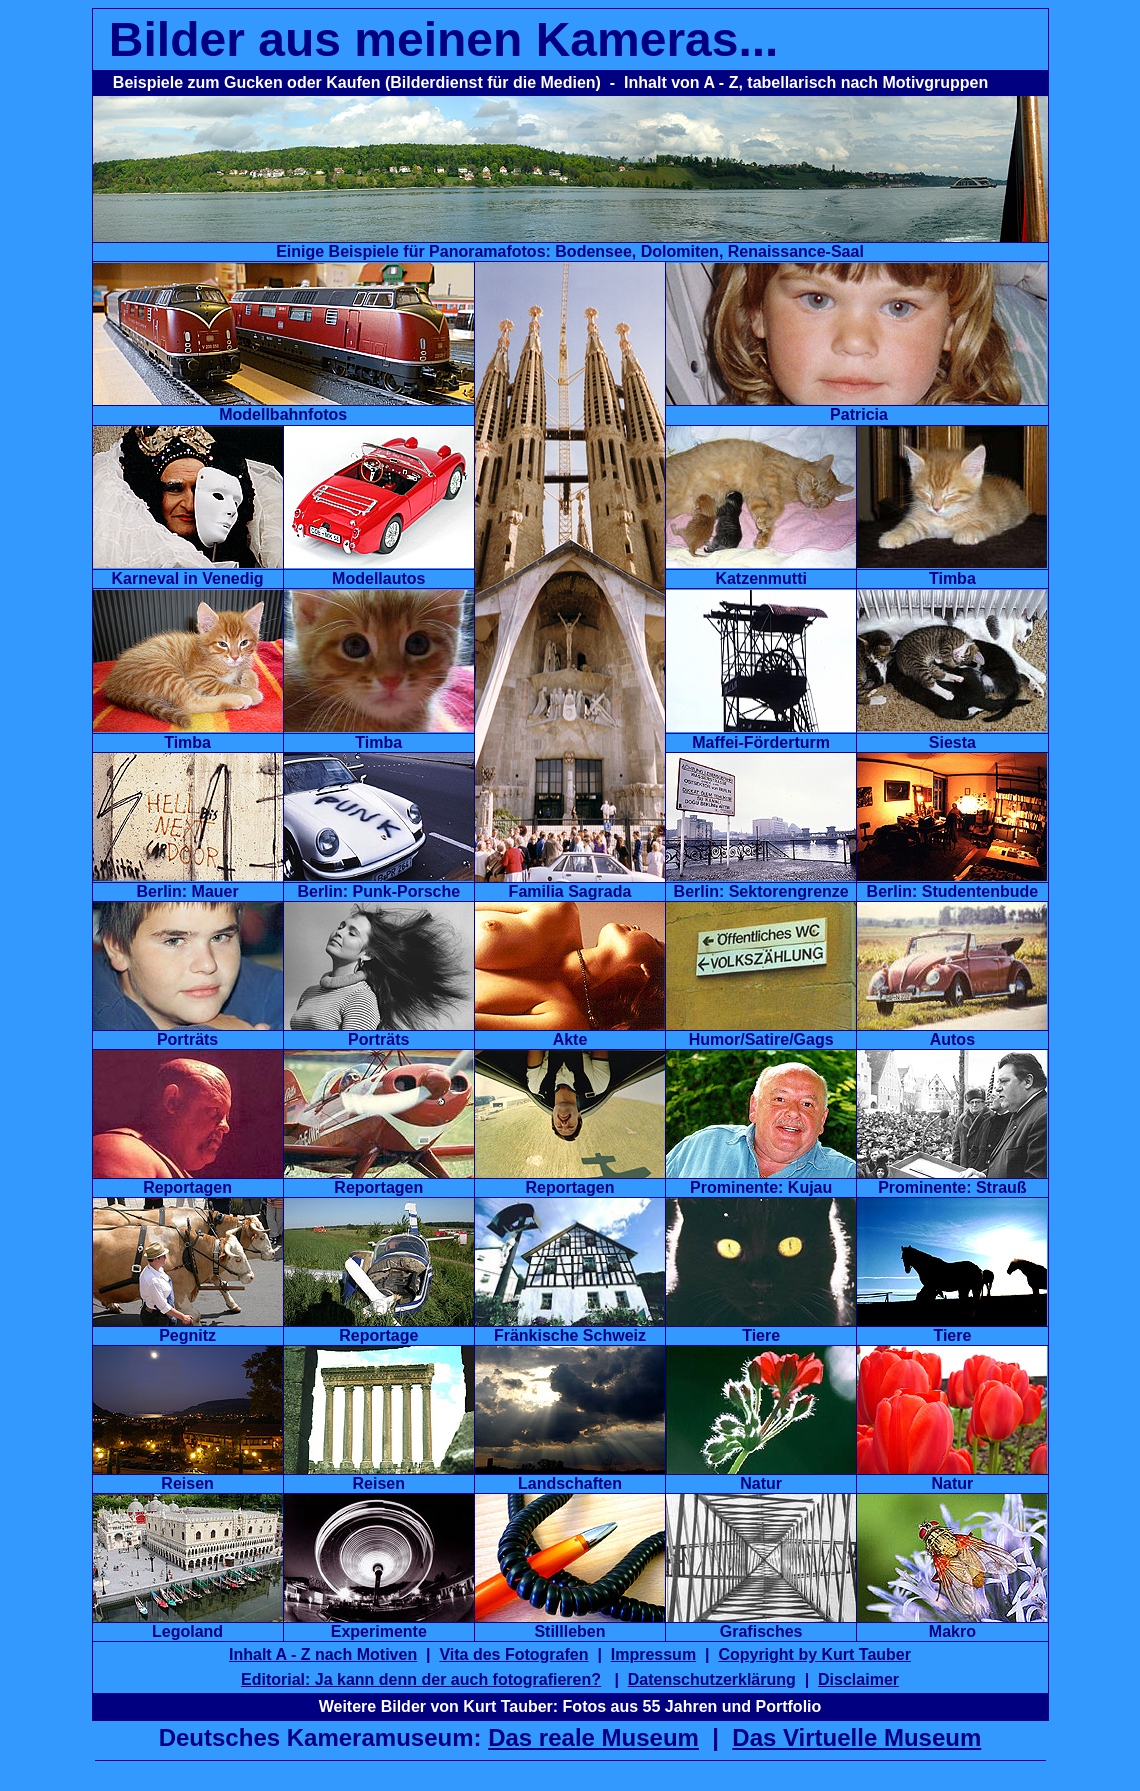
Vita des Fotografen (513, 1654)
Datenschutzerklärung (712, 1679)
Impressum (653, 1654)
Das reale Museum (593, 1737)
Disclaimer (858, 1679)
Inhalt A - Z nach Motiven (323, 1654)
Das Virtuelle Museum (856, 1737)
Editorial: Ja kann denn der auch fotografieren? (421, 1679)
